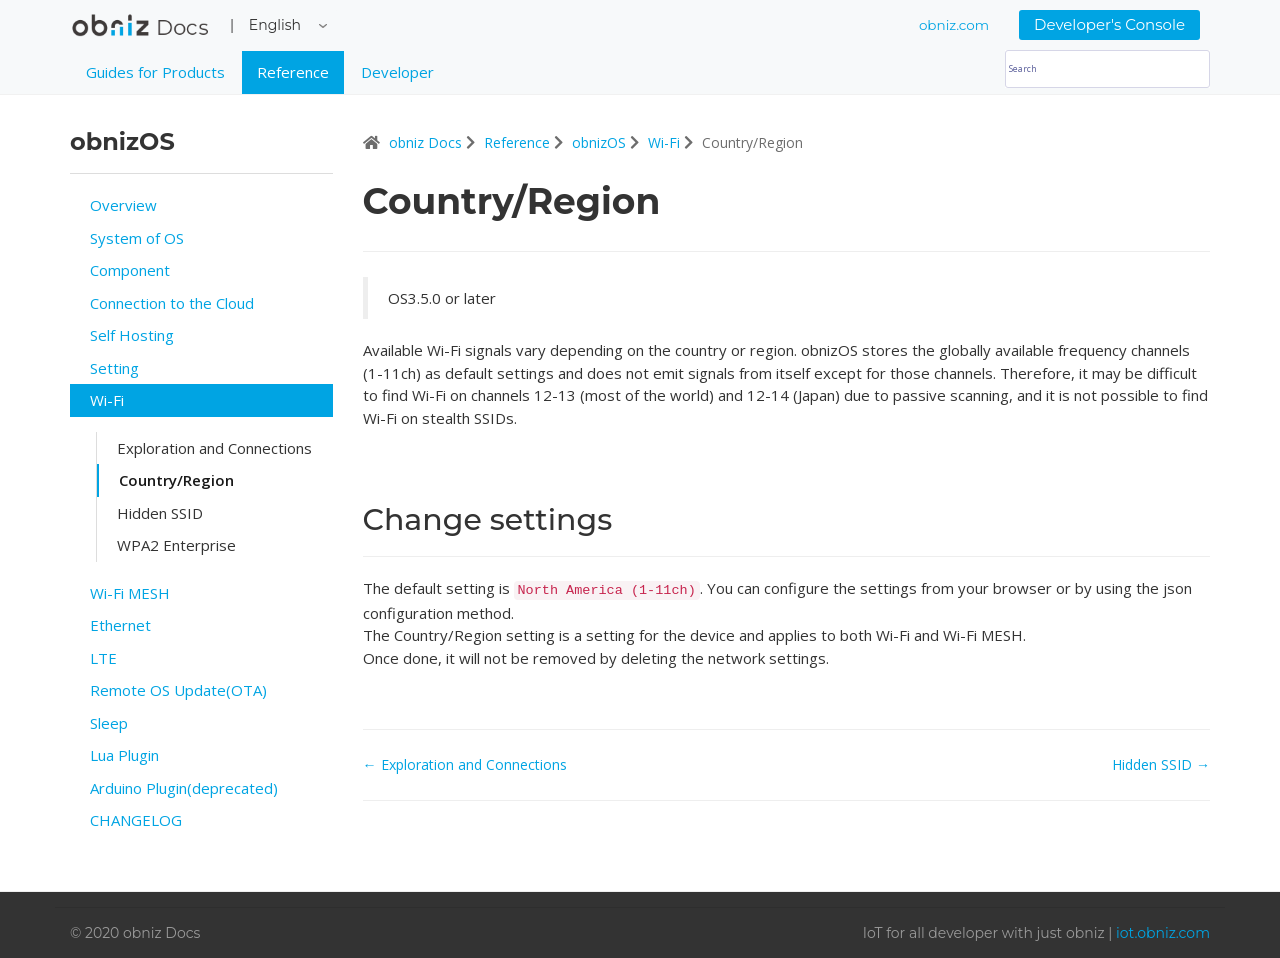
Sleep (109, 723)
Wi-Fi (107, 400)
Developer (397, 72)
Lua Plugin (124, 755)
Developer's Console (1109, 24)
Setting (114, 368)
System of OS (137, 238)
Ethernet (120, 625)
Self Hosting (132, 335)
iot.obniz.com (1163, 933)
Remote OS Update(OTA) (178, 690)
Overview (123, 205)
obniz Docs (140, 30)
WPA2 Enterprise (176, 545)
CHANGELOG (136, 820)
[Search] (1107, 69)
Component (130, 270)
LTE (103, 658)
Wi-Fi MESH (130, 593)
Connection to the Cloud (172, 303)
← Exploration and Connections (465, 764)
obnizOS (601, 142)
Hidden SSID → (1161, 764)
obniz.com (954, 25)
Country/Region (176, 480)
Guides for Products (155, 72)
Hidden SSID (160, 513)
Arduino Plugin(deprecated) (184, 788)
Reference (293, 72)
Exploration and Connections (214, 448)
